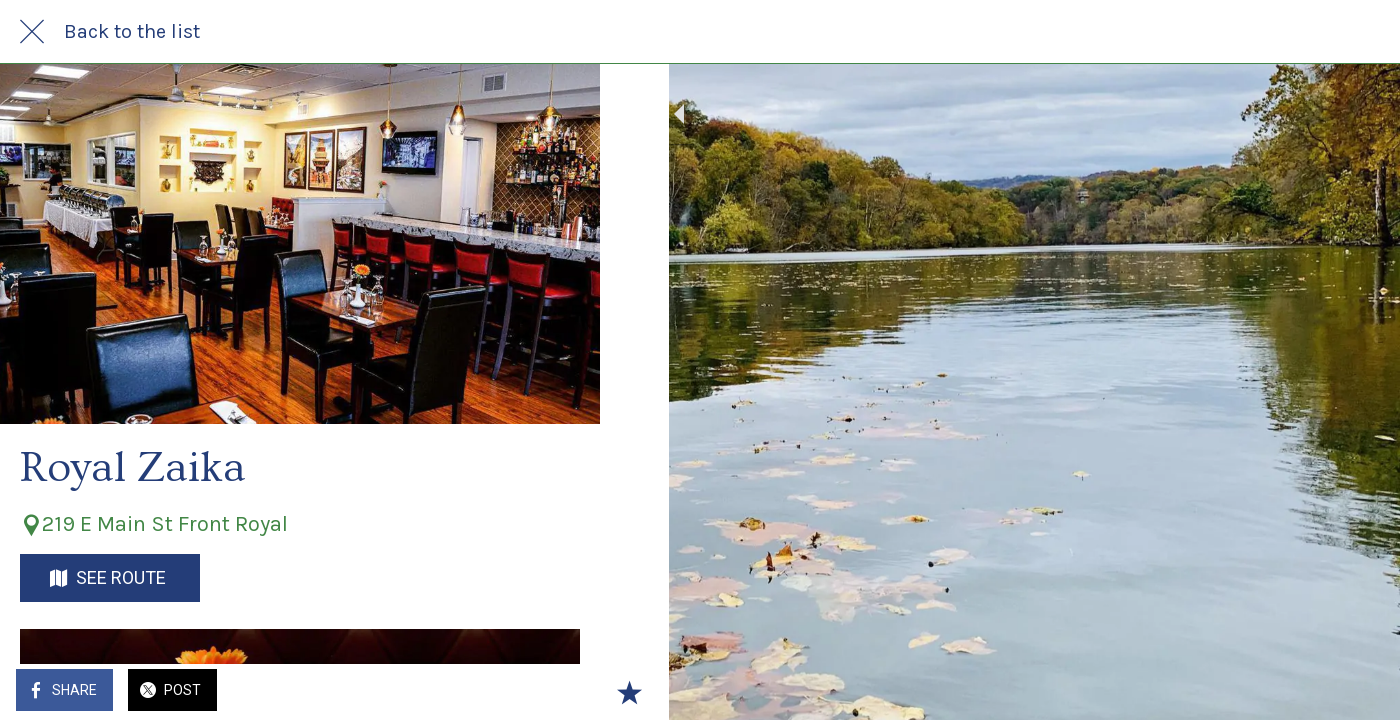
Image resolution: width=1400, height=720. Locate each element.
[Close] (32, 32)
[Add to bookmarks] (560, 692)
